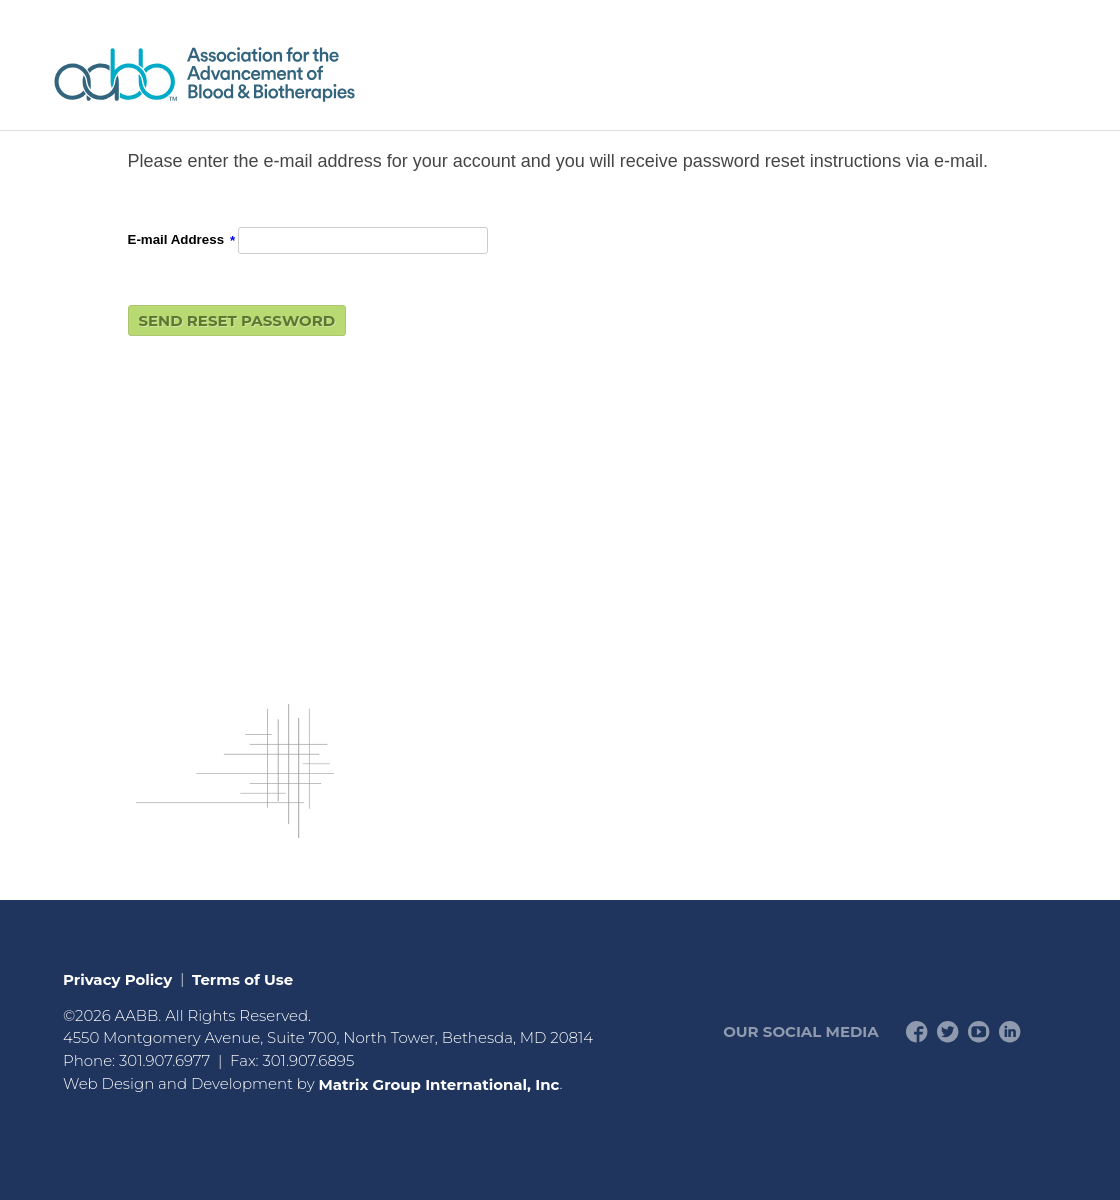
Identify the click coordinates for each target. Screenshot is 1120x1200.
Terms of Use (242, 978)
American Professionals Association (262, 74)
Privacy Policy (117, 978)
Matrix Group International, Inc (438, 1083)
